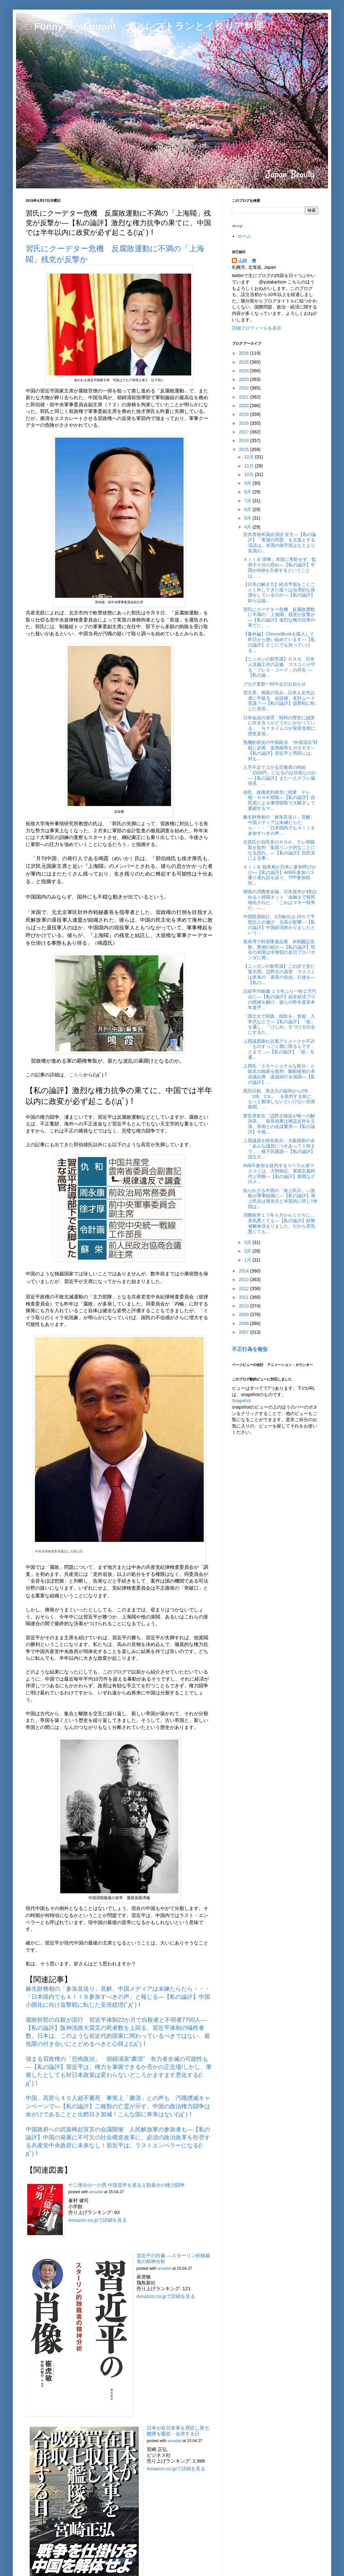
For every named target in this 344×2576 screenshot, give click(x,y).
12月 (249, 456)
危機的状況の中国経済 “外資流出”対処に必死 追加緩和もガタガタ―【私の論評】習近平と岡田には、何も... (280, 750)
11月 (249, 465)
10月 (249, 474)
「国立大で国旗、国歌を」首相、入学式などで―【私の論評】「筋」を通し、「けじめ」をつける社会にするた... (279, 1024)
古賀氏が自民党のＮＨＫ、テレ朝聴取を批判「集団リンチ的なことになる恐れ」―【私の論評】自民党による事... (279, 849)
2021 (244, 396)
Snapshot (241, 1400)
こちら (76, 1074)
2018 (244, 423)
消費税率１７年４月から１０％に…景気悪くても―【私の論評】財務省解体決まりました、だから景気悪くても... (279, 1223)
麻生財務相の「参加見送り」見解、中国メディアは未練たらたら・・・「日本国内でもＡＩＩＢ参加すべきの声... (279, 824)
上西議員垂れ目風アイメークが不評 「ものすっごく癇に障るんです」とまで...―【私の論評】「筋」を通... (281, 1049)
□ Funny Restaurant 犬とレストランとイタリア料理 (144, 26)
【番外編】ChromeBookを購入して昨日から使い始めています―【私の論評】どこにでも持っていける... (279, 642)
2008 (244, 1323)
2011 (244, 1297)
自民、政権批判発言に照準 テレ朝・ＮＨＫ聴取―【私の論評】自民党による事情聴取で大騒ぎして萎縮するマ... (279, 800)
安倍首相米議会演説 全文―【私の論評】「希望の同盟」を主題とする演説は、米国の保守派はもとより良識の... (279, 542)
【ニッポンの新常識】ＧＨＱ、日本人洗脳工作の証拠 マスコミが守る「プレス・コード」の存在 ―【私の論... (279, 667)
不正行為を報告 (250, 1349)
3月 (248, 1242)
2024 (244, 370)
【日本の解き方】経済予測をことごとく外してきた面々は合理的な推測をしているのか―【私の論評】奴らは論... (279, 592)
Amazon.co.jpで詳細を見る (97, 2220)
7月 (248, 500)
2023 (244, 379)
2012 (244, 1288)
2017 (244, 431)
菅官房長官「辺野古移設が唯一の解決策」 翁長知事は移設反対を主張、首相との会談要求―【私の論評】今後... (279, 1123)
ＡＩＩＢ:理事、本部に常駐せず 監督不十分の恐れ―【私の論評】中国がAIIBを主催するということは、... (279, 567)
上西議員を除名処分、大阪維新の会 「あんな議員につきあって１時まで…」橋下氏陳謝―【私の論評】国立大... (281, 1148)
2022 (244, 388)
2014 (244, 1270)
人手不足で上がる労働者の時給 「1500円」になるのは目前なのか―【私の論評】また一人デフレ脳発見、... (279, 775)
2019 (244, 414)
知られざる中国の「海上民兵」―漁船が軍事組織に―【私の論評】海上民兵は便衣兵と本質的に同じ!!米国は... (280, 1198)
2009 (244, 1314)
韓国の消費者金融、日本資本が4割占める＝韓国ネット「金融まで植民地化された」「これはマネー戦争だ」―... (280, 899)
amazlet (96, 2192)
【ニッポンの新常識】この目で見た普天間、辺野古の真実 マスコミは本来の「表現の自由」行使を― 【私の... (279, 974)
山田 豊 (247, 260)
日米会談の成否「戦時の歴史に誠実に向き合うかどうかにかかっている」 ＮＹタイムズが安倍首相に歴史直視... (279, 725)
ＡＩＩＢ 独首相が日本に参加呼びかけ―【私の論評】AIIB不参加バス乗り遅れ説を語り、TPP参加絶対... (279, 874)
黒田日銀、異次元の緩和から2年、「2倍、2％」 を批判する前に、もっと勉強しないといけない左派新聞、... (279, 1098)
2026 (244, 353)
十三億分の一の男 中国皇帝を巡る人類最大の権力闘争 (126, 2185)
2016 (244, 440)
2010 (244, 1305)
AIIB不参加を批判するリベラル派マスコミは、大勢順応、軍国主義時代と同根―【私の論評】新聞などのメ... (279, 1173)
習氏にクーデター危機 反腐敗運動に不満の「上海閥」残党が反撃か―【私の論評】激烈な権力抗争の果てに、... (279, 617)
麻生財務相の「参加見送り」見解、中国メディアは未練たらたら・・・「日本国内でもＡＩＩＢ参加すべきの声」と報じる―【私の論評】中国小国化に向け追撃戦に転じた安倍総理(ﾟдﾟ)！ (118, 1997)
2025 (244, 362)
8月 (248, 491)
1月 (248, 1260)
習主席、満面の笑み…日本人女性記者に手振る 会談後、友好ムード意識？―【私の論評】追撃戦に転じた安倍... (279, 700)
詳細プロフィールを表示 (256, 328)
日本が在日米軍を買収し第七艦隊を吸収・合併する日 (178, 2430)
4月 (248, 527)
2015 (244, 449)
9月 (248, 483)
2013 (244, 1279)
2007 (244, 1332)
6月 (248, 509)
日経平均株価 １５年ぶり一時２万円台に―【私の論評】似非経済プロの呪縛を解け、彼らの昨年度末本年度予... (279, 999)
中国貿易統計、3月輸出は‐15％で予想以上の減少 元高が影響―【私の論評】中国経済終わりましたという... (279, 924)
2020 (244, 405)
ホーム (244, 236)
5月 (248, 518)
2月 (248, 1251)
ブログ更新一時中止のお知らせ (274, 684)
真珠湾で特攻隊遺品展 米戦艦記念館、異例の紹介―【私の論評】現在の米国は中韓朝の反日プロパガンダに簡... (279, 949)
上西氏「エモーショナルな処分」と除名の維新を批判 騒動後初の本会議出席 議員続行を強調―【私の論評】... (279, 1073)
